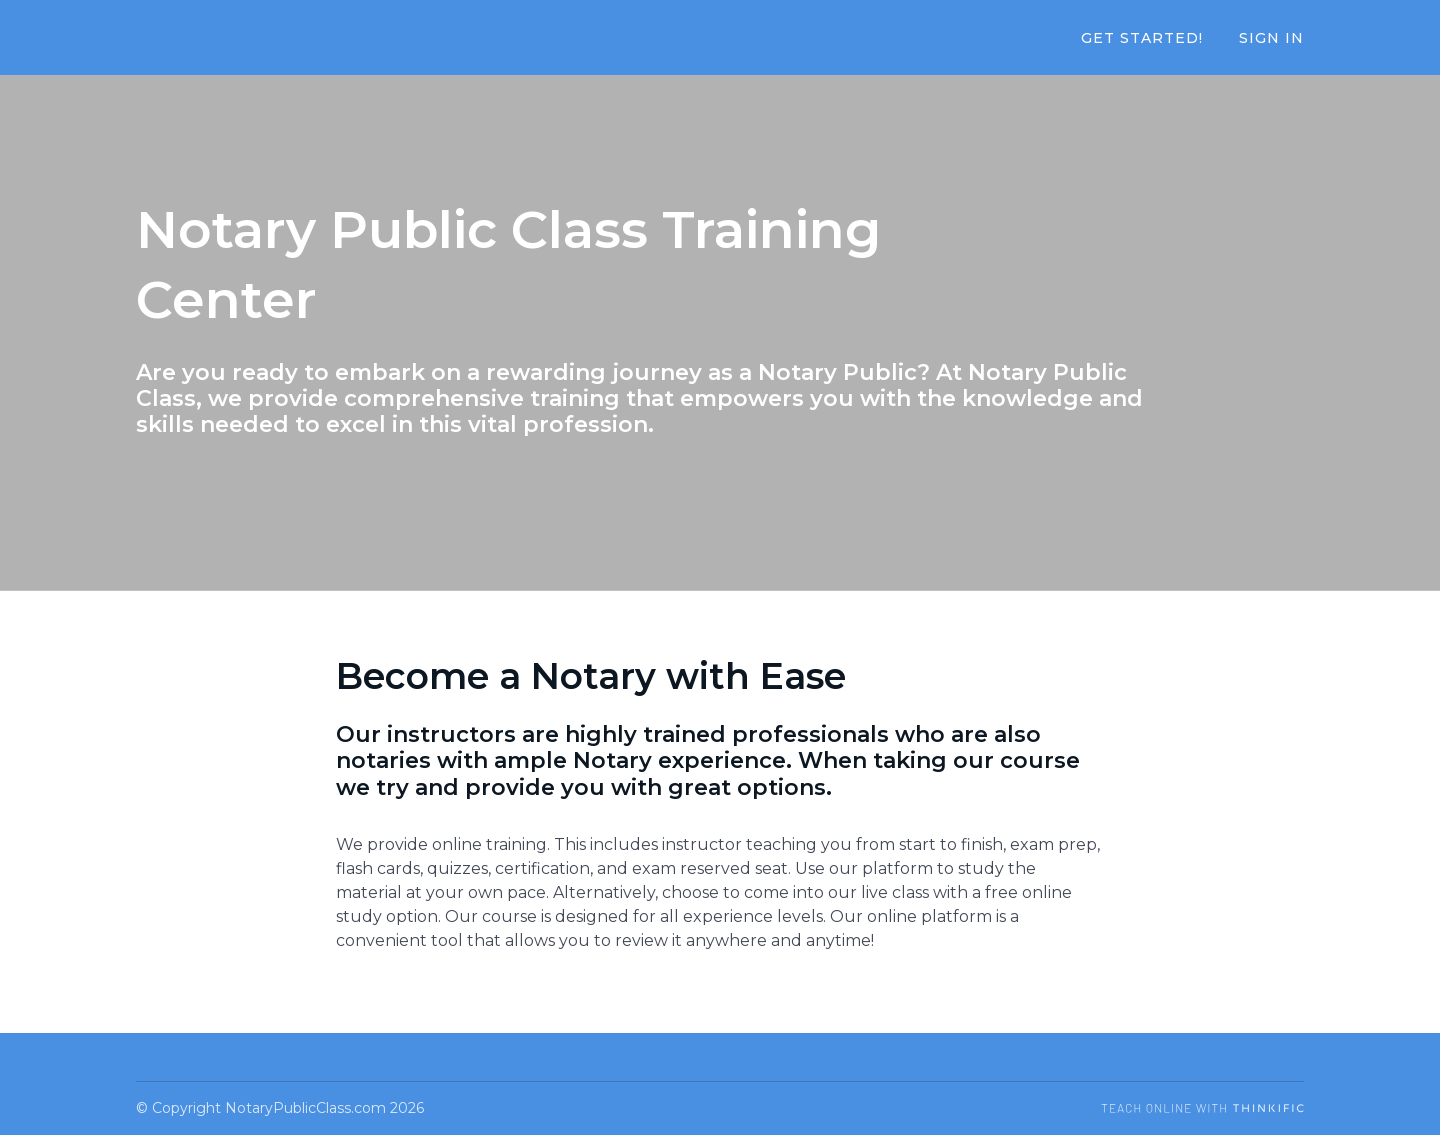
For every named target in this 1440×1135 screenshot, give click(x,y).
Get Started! (1142, 38)
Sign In (1271, 38)
